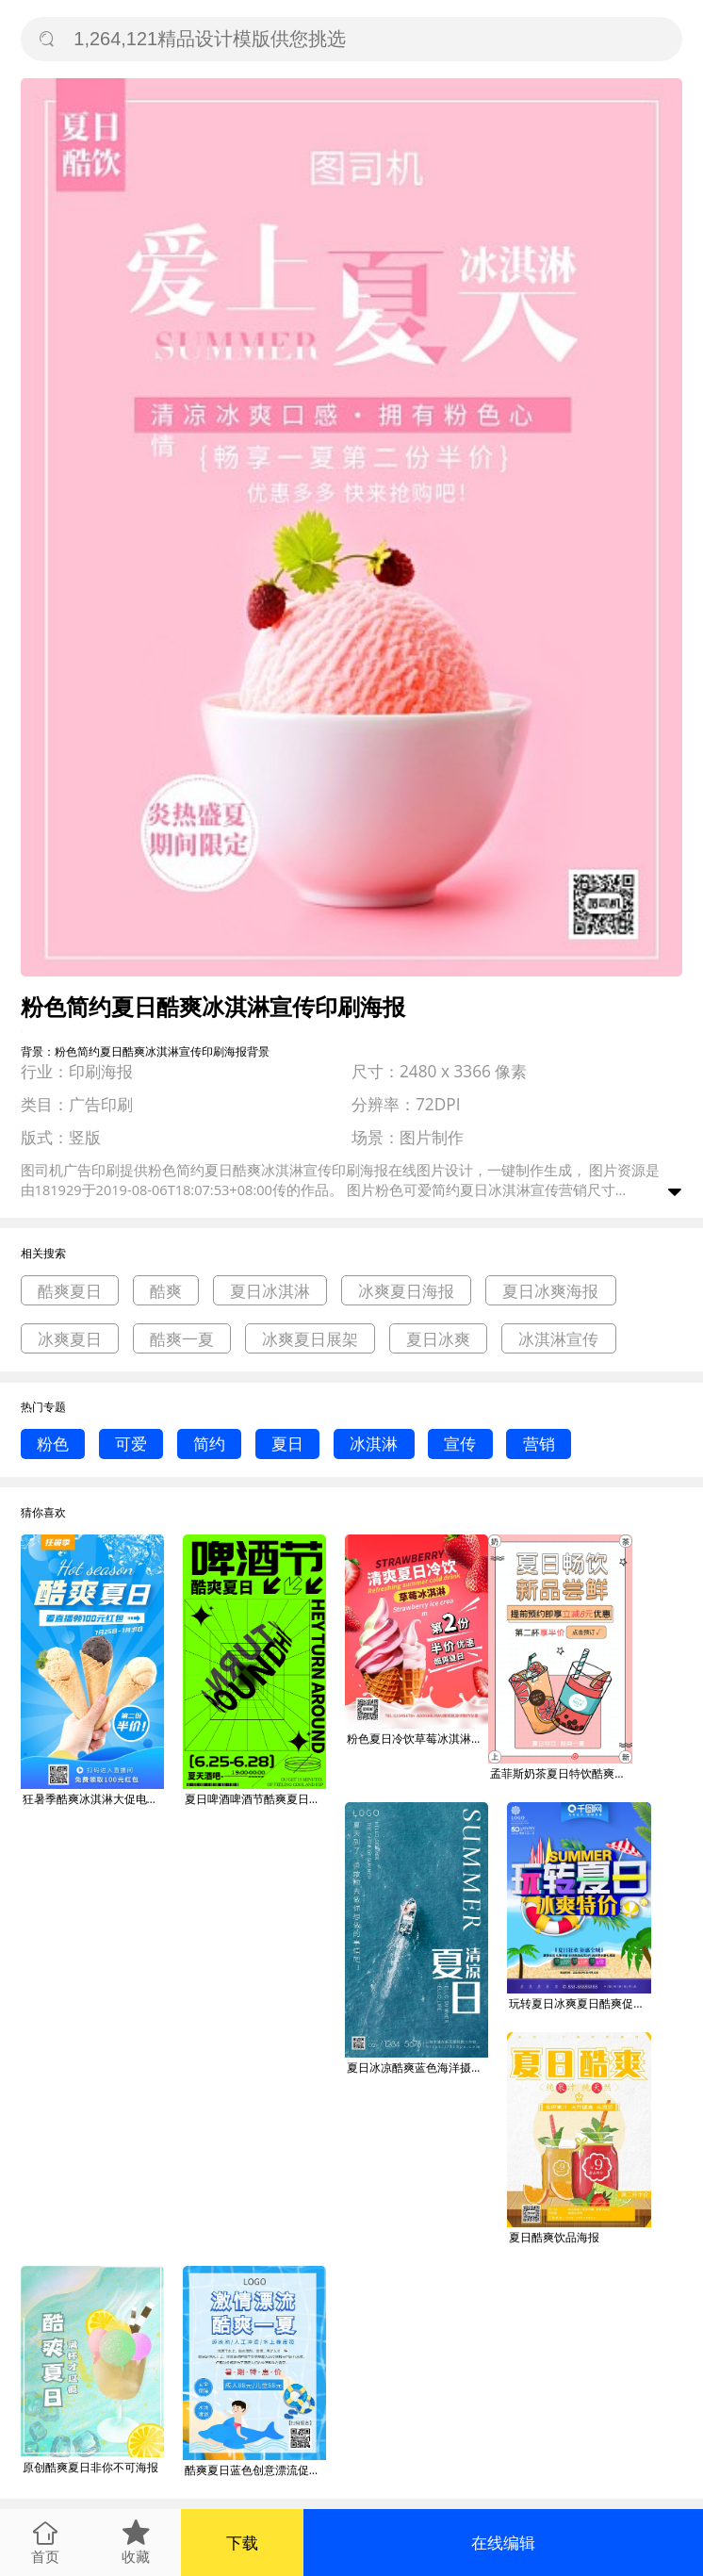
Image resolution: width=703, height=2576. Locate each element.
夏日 (287, 1443)
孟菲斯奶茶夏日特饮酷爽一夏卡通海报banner (560, 1773)
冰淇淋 (374, 1443)
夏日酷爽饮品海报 (554, 2237)
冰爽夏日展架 (310, 1339)
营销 (539, 1443)
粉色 (53, 1443)
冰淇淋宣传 (558, 1339)
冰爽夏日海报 (406, 1291)
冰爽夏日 (70, 1339)
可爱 (131, 1443)
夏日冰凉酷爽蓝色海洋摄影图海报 (417, 2067)
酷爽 (166, 1291)
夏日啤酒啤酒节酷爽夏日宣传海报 (255, 1799)
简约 (209, 1443)
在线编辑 (503, 2542)
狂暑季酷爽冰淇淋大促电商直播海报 (93, 1799)
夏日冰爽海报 (550, 1291)
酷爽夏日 (70, 1291)
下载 (242, 2542)
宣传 (460, 1443)
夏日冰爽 (438, 1339)
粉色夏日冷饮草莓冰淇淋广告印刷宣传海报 (417, 1739)
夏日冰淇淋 (270, 1291)
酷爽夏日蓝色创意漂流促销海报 (255, 2470)
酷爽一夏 (182, 1339)
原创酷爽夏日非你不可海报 (90, 2467)
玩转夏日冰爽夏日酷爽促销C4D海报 (579, 2003)
